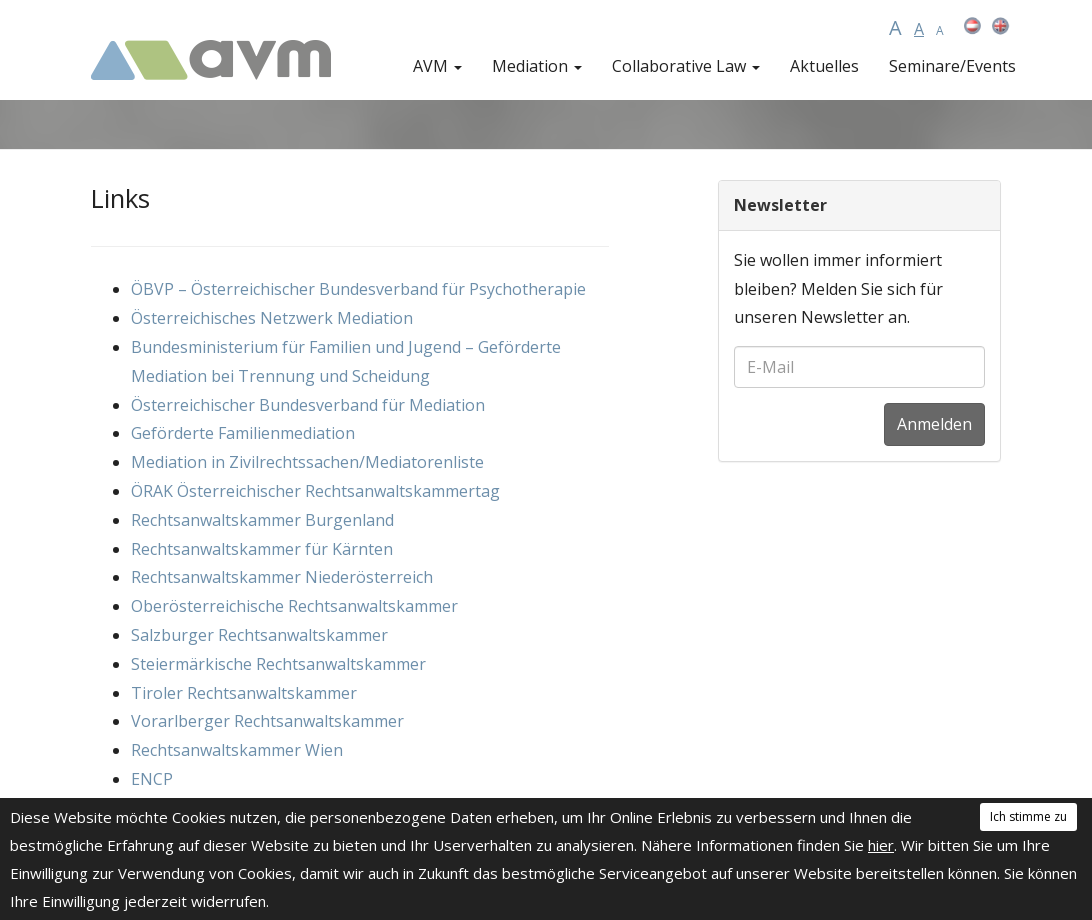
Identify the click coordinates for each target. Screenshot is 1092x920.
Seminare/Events (952, 66)
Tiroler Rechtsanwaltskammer (244, 693)
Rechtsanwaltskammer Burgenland (262, 520)
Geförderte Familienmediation (243, 433)
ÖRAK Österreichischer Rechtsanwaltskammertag (315, 491)
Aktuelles (824, 66)
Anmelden (934, 424)
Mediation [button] (537, 66)
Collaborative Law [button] (686, 66)
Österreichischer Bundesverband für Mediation (308, 405)
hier (881, 845)
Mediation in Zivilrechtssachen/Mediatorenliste (307, 462)
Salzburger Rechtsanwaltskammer (259, 635)
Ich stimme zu (1028, 816)
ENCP (152, 779)
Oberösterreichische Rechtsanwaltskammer (294, 606)
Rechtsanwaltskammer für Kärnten (262, 549)
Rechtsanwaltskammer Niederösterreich (282, 577)
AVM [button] (437, 66)
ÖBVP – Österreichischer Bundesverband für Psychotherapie (358, 289)
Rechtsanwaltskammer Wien (237, 750)
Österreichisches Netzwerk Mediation (272, 318)
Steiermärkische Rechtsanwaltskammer (278, 664)
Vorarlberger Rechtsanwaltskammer (267, 721)
